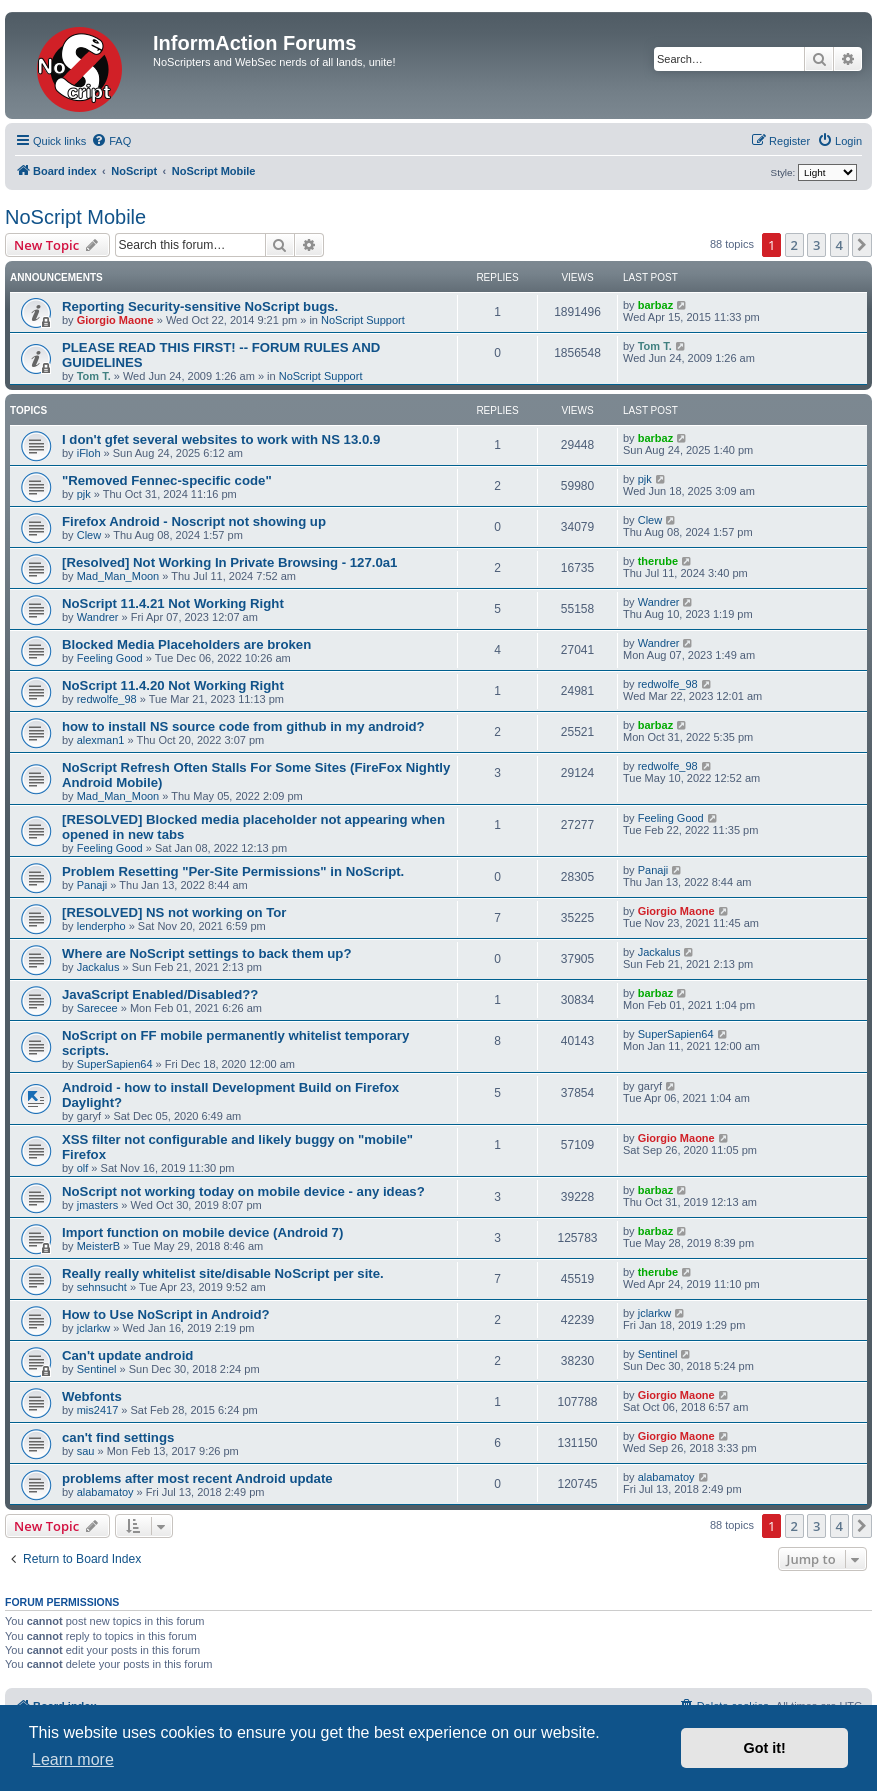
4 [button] (839, 245)
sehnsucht (102, 1287)
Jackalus (98, 967)
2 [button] (794, 245)
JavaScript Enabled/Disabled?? (160, 994)
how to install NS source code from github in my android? (243, 726)
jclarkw (94, 1328)
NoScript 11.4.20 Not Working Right (173, 685)
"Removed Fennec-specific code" (167, 480)
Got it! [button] (765, 1748)
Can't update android (127, 1355)
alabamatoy (105, 1492)
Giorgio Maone (115, 320)
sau (86, 1451)
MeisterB (98, 1246)
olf (83, 1168)
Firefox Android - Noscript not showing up (194, 521)
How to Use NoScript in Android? (166, 1314)
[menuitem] (111, 141)
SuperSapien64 (115, 1064)
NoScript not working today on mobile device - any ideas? (243, 1191)
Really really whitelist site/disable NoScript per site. (223, 1273)
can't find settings (118, 1437)
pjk (84, 494)
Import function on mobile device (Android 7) (202, 1232)
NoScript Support (363, 320)
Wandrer (98, 617)
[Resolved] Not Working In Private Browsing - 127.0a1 (229, 562)
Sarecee (97, 1008)
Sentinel (97, 1369)
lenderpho (101, 926)
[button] (862, 245)
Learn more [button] (73, 1759)
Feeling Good (110, 658)
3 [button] (816, 245)
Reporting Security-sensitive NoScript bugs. (200, 306)
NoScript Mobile (75, 217)
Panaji (92, 885)
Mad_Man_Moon (118, 576)
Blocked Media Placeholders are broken (186, 644)
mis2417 (98, 1410)
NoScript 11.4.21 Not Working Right (173, 603)
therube (658, 561)
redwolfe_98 (107, 699)
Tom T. (94, 376)
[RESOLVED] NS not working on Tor (174, 912)
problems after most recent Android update (197, 1478)
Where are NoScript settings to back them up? (206, 953)
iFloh (89, 453)
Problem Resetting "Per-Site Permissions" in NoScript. (233, 871)
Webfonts (92, 1396)
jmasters (98, 1205)
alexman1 (101, 740)
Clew (89, 535)
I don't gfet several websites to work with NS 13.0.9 (221, 439)
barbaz (655, 305)
